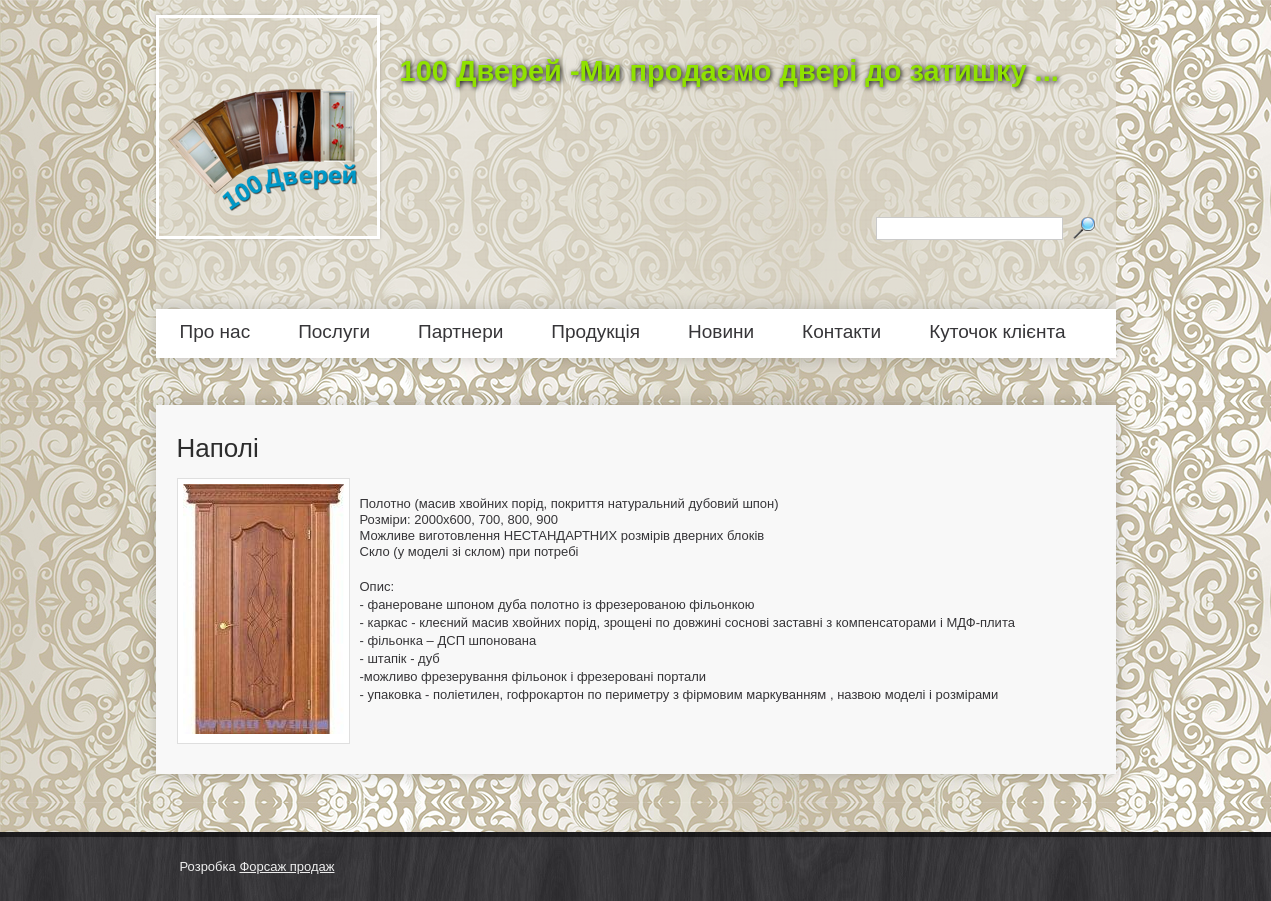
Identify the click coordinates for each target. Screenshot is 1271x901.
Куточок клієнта (997, 331)
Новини (721, 331)
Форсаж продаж (286, 866)
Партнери (460, 331)
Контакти (841, 331)
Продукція (595, 331)
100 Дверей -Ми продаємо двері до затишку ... (729, 71)
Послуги (334, 331)
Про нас (215, 331)
